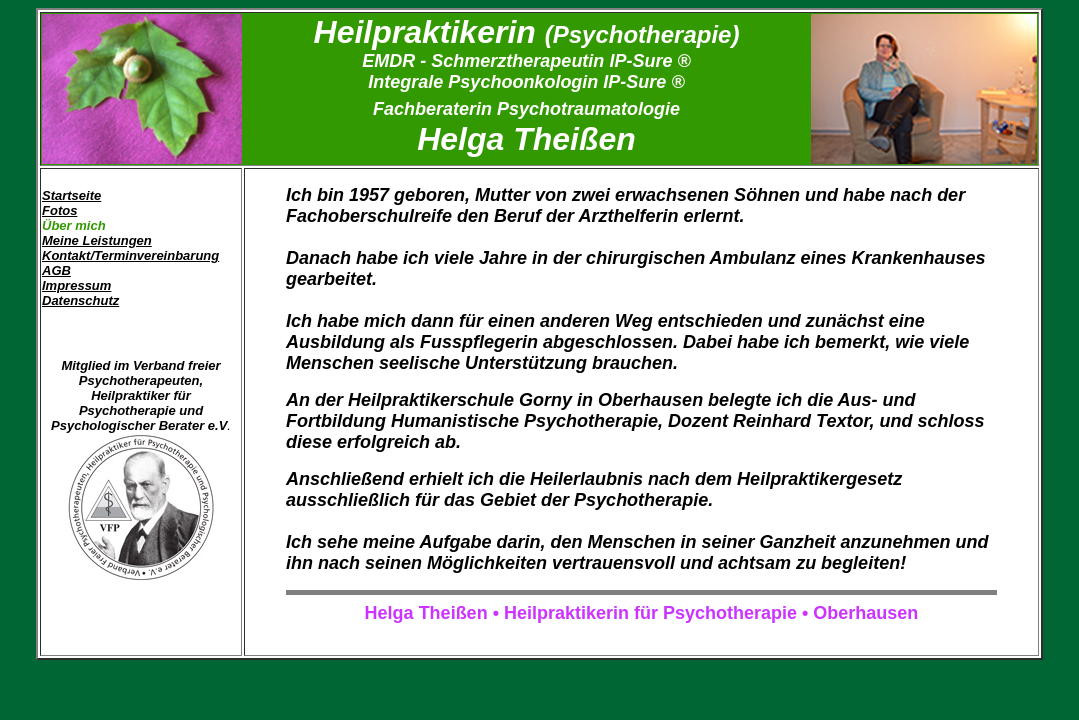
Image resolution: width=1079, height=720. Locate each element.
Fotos (59, 210)
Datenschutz (80, 300)
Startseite (71, 195)
